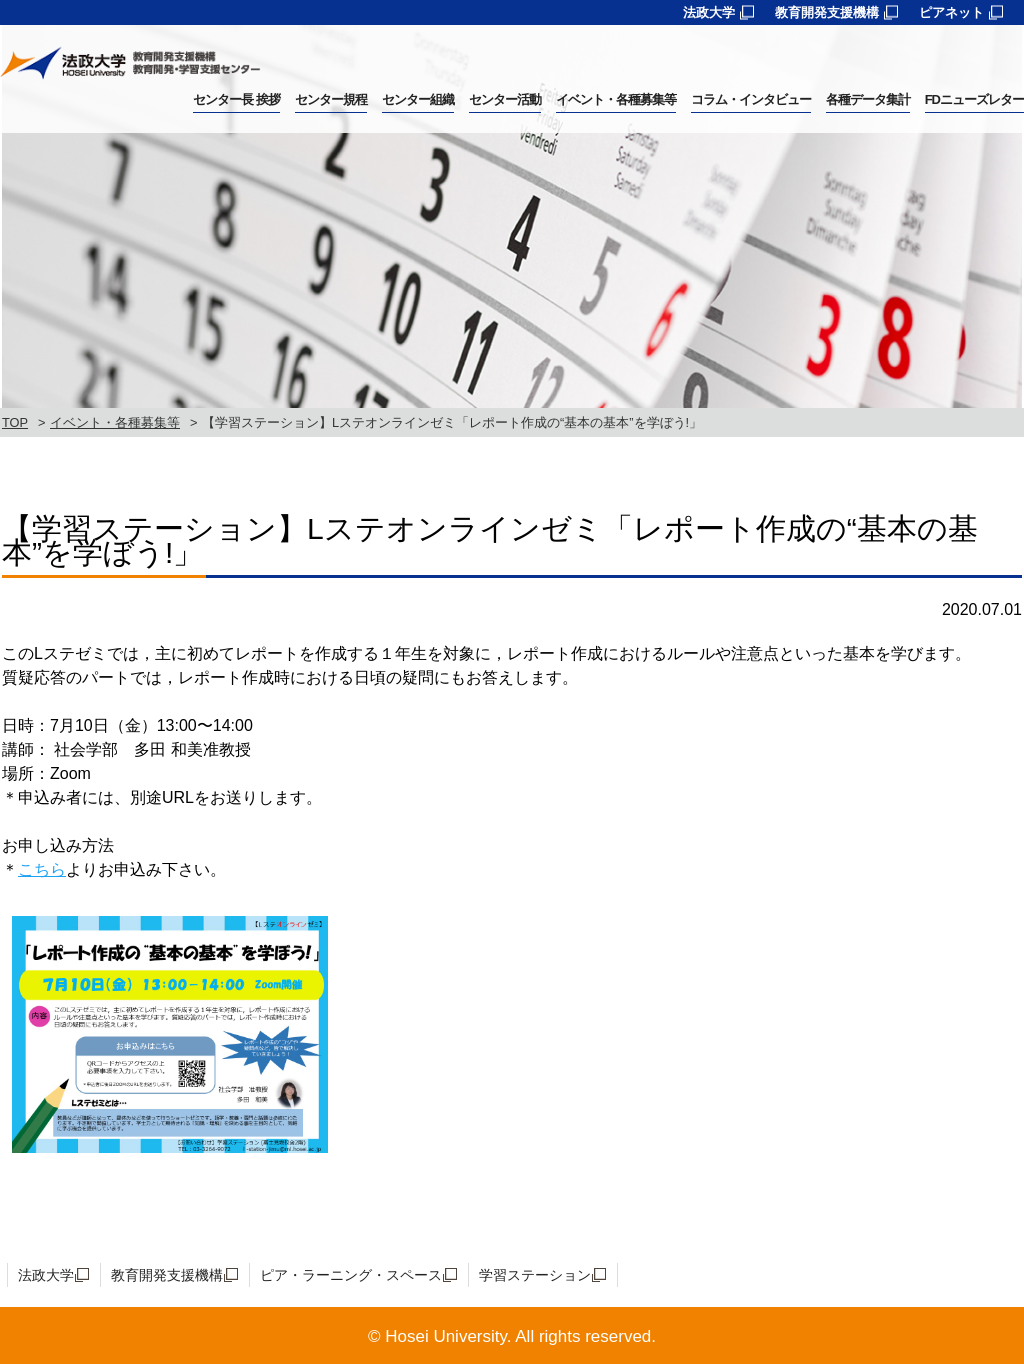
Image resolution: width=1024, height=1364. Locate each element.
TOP (15, 422)
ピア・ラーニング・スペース (351, 1275)
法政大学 (709, 12)
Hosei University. (448, 1336)
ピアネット (951, 12)
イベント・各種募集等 (115, 422)
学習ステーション (535, 1275)
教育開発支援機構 (827, 12)
